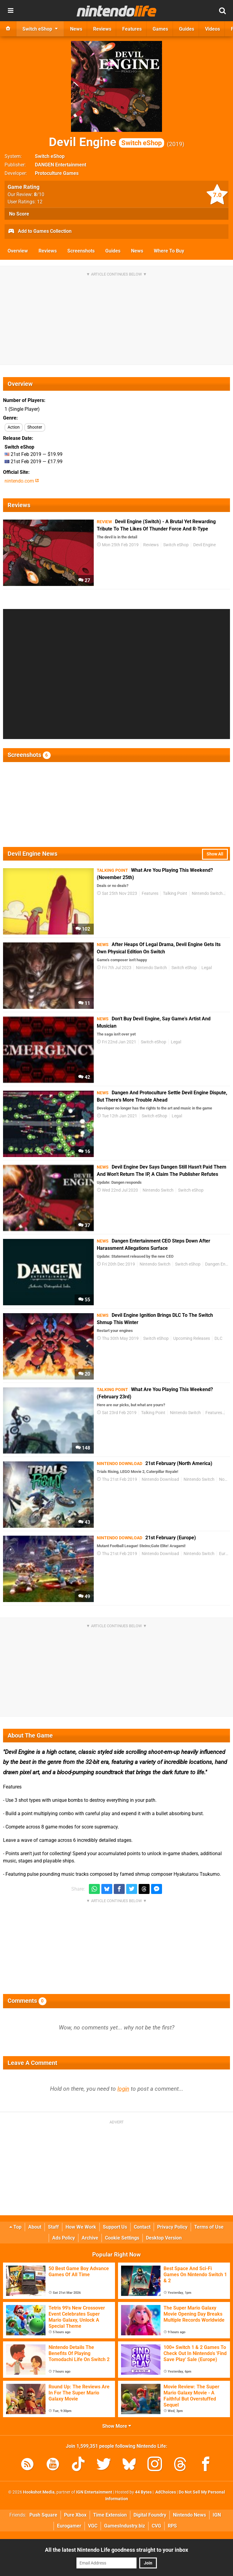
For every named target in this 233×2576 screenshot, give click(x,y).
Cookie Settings (122, 2238)
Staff (53, 2227)
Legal (206, 967)
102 (83, 929)
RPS (172, 2526)
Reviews (48, 251)
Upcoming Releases (191, 1338)
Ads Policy (63, 2238)
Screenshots (81, 251)
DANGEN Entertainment (60, 165)
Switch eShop (50, 156)
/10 (39, 194)
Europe (225, 1553)
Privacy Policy (172, 2227)
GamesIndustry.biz (124, 2526)
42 (84, 1077)
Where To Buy (169, 251)
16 (84, 1151)
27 (84, 580)
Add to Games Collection (40, 231)
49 (84, 1596)
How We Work (81, 2227)
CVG (156, 2526)
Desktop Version (164, 2238)
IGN (217, 2515)
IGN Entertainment (94, 2492)
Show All (215, 854)
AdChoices (165, 2492)
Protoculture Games (57, 173)
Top (15, 2227)
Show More (116, 2426)
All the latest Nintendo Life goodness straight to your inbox (116, 2550)
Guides (112, 251)
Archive (90, 2238)
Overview (18, 251)
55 (84, 1300)
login (123, 2088)
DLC (218, 1338)
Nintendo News (189, 2515)
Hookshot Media (39, 2492)
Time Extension (110, 2515)
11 (84, 1003)
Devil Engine (106, 142)
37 (84, 1225)
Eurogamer (69, 2526)
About (34, 2227)
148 (83, 1448)
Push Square (43, 2515)
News (137, 251)
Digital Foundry (149, 2515)
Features (150, 893)
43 (84, 1522)
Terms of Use (209, 2227)
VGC (92, 2526)
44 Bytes (143, 2492)
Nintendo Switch (207, 893)
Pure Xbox (75, 2515)
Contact (142, 2227)
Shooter (34, 427)
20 (84, 1374)
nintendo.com (22, 481)
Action (14, 427)
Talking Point (175, 893)
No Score (19, 214)
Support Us (115, 2227)
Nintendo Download (160, 1479)
